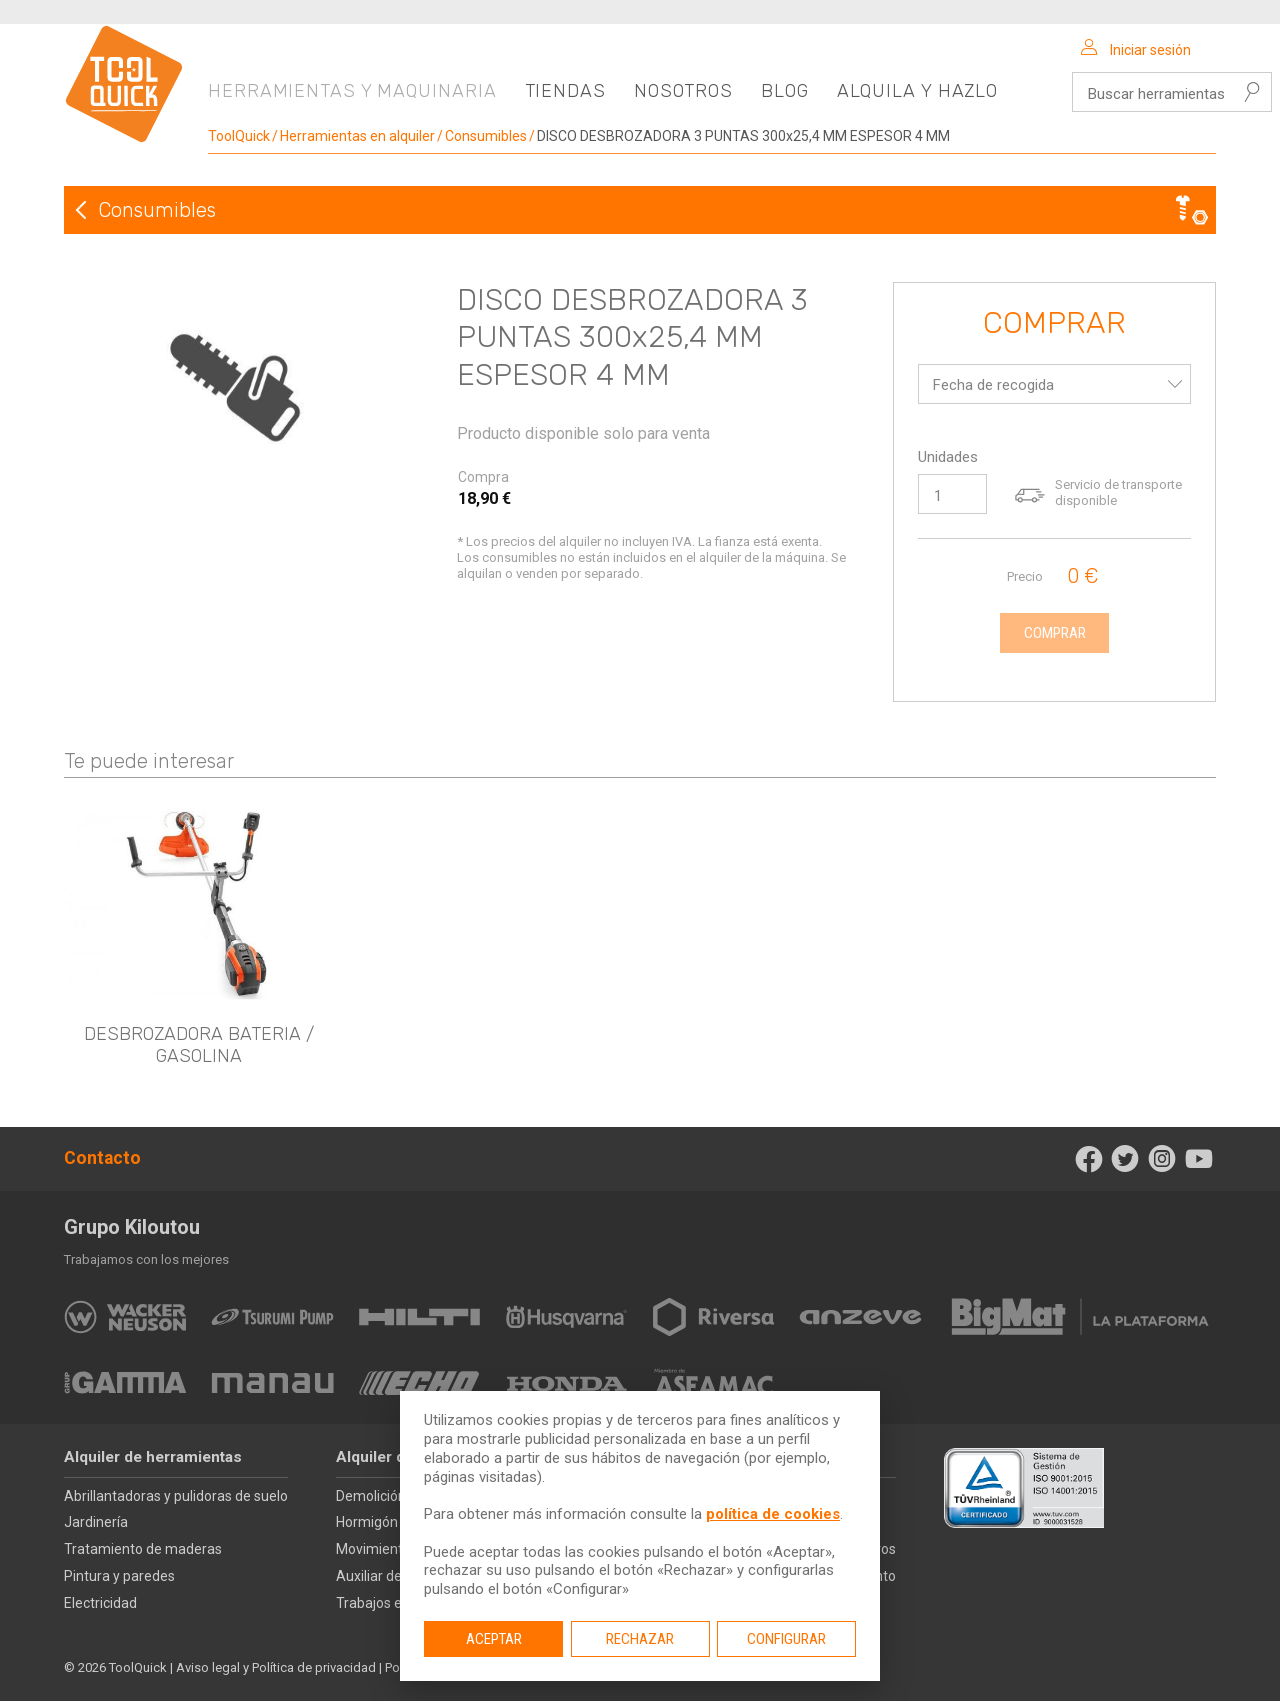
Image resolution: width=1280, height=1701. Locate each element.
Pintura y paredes (119, 1576)
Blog (785, 91)
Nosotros (683, 91)
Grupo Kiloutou (132, 1227)
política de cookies (773, 1514)
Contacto (102, 1158)
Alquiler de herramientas (153, 1457)
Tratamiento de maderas (143, 1549)
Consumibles (486, 136)
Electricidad (100, 1603)
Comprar (1054, 324)
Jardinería (96, 1522)
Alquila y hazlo (918, 91)
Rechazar (640, 1639)
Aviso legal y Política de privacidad (276, 1667)
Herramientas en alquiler (357, 136)
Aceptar (494, 1639)
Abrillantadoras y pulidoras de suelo (176, 1496)
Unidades (948, 457)
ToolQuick (239, 136)
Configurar (786, 1639)
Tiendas (565, 91)
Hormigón (367, 1522)
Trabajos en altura (393, 1603)
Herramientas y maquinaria (352, 91)
